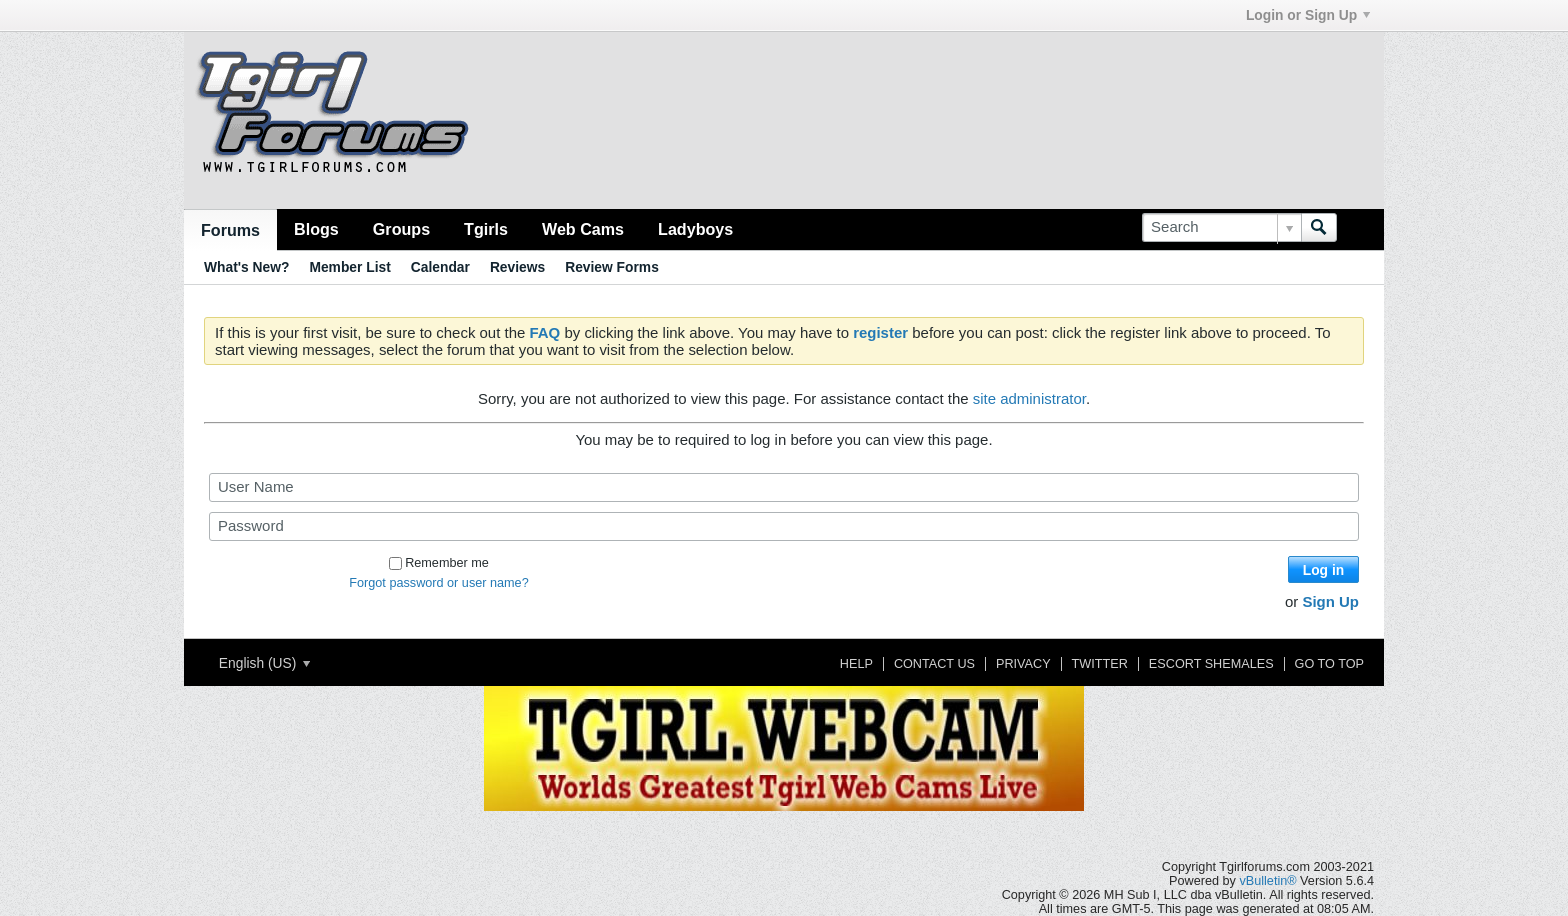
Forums (230, 230)
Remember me (439, 563)
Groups (401, 229)
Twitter (1100, 664)
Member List (349, 267)
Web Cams (583, 229)
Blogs (316, 229)
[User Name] (784, 487)
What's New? (246, 267)
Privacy (1023, 664)
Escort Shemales (1211, 664)
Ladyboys (695, 229)
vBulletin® (1267, 881)
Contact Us (934, 664)
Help (856, 664)
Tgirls (486, 229)
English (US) (264, 663)
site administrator (1029, 398)
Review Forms (612, 267)
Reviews (517, 267)
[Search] (1221, 227)
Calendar (440, 267)
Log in (1323, 570)
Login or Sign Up (1308, 15)
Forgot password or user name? (438, 583)
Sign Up (1330, 601)
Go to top (1329, 664)
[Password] (784, 526)
